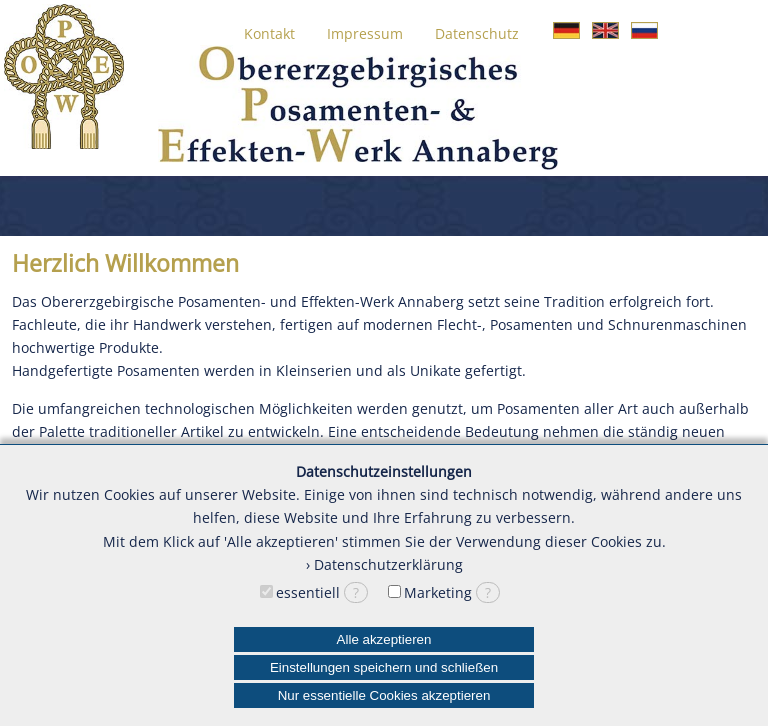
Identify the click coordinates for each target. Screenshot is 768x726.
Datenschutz (477, 33)
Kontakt (269, 33)
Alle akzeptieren (384, 639)
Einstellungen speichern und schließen (384, 667)
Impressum (365, 33)
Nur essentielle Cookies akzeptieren (384, 695)
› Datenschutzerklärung (384, 564)
